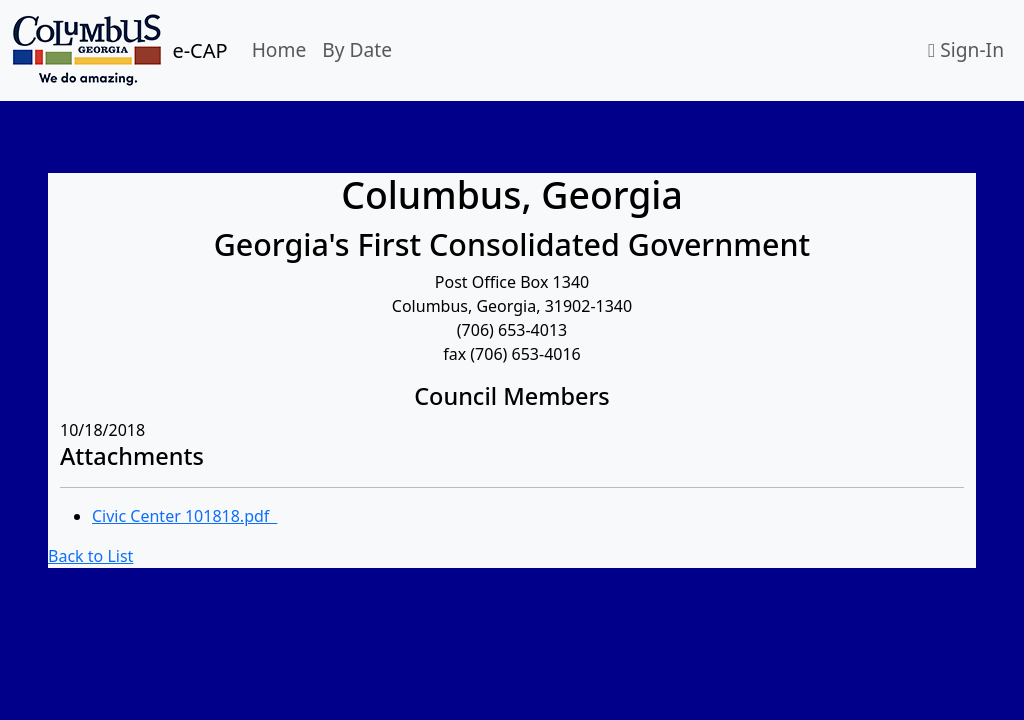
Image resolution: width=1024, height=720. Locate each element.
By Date (357, 49)
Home (279, 49)
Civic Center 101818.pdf (184, 516)
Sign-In (966, 49)
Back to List (90, 556)
